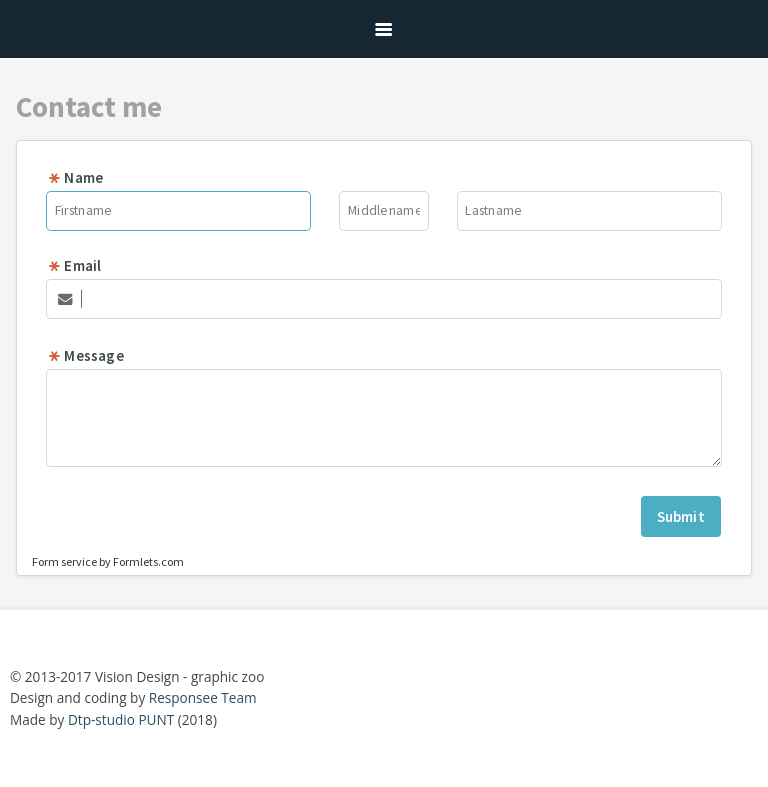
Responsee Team (203, 697)
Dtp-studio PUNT (121, 719)
